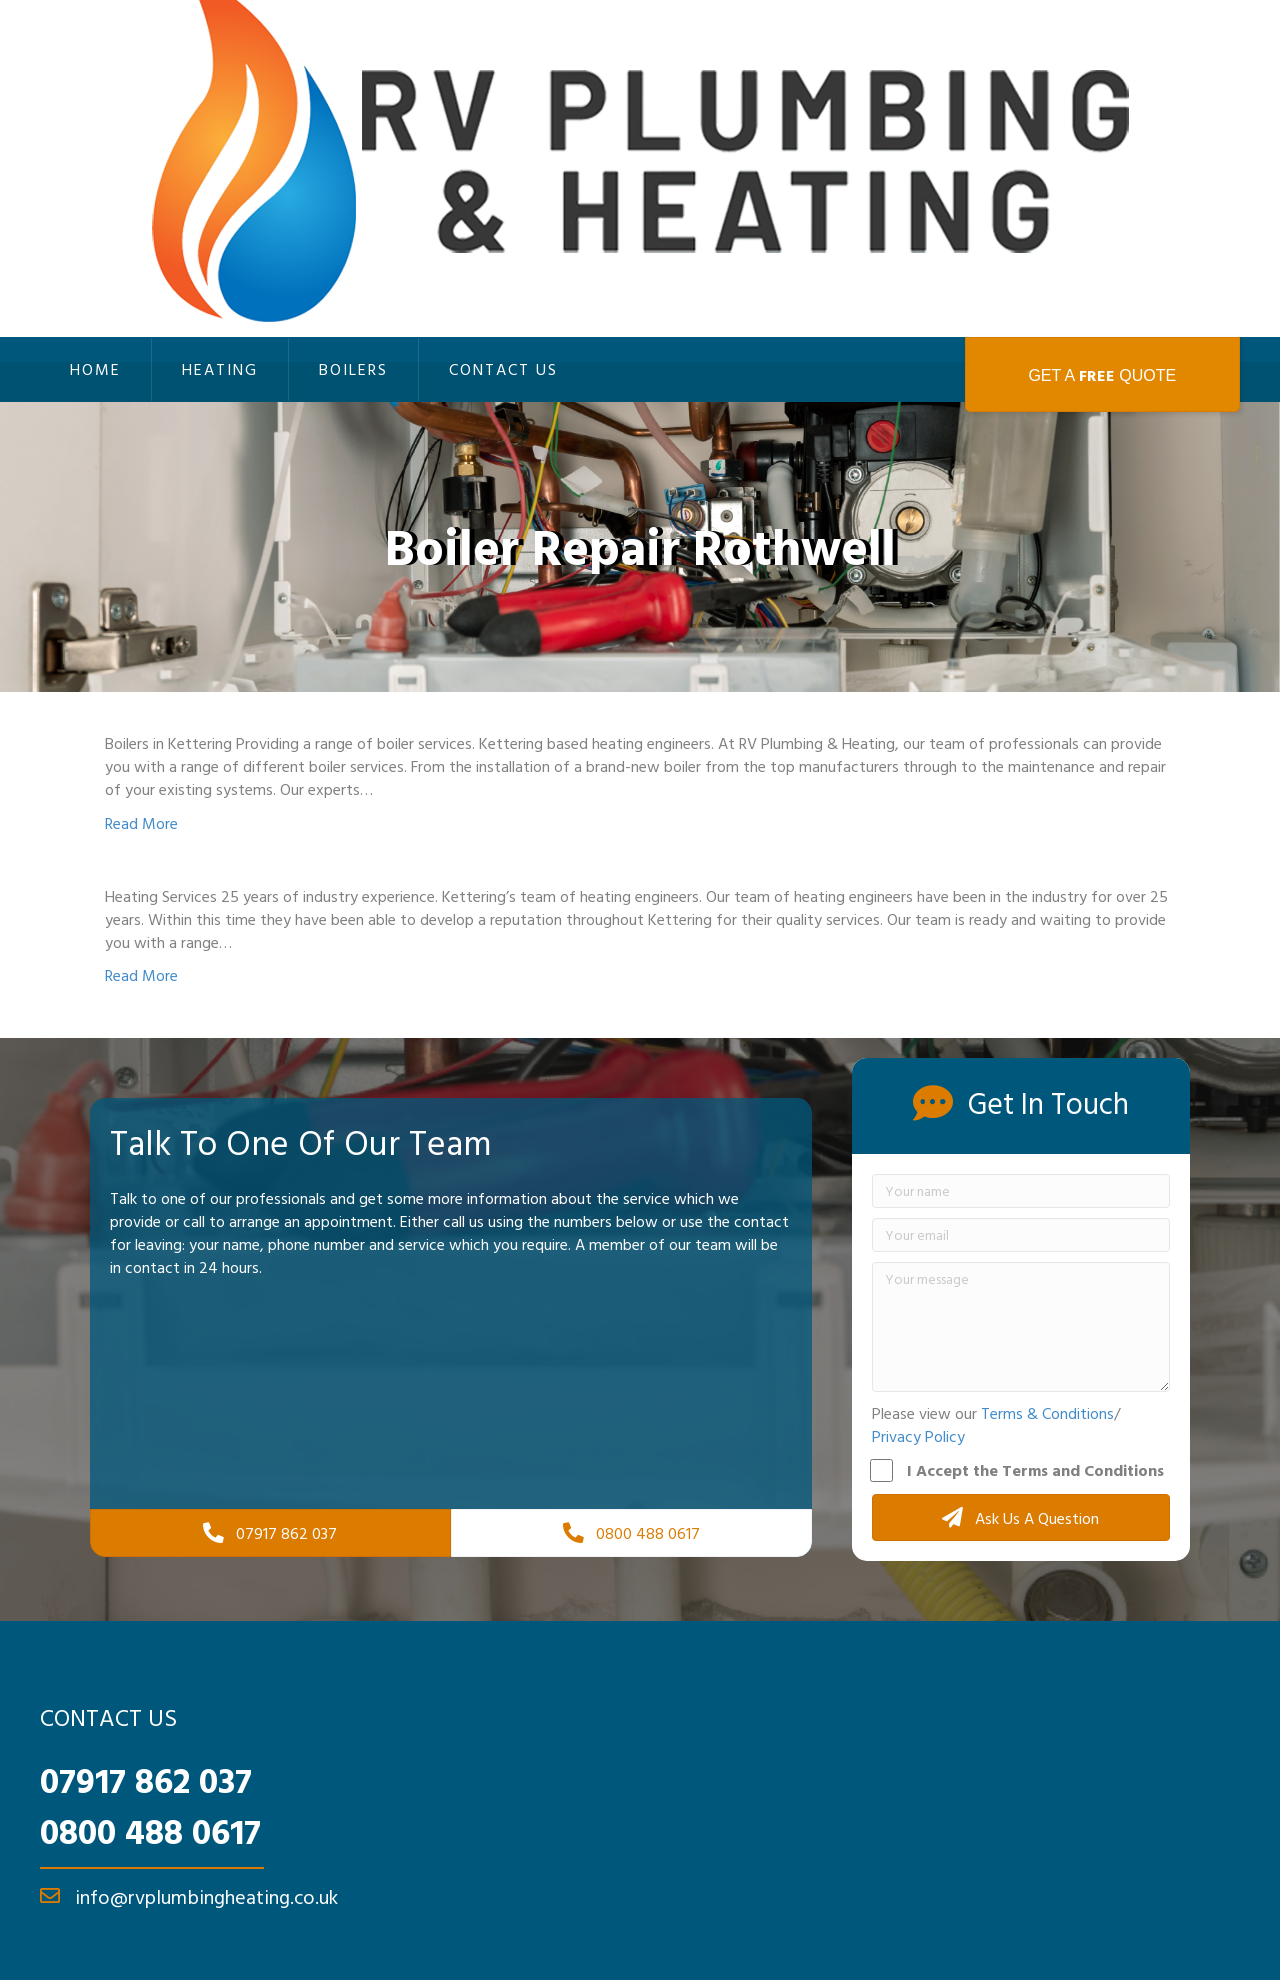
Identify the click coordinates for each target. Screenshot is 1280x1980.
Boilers (353, 369)
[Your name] (1021, 1191)
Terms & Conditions (1047, 1413)
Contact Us (503, 369)
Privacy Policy (918, 1436)
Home (95, 369)
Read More (141, 823)
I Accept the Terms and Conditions (1018, 1470)
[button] (1021, 1517)
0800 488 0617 (150, 1831)
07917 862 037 (146, 1780)
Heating (220, 369)
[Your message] (1021, 1327)
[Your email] (1021, 1235)
